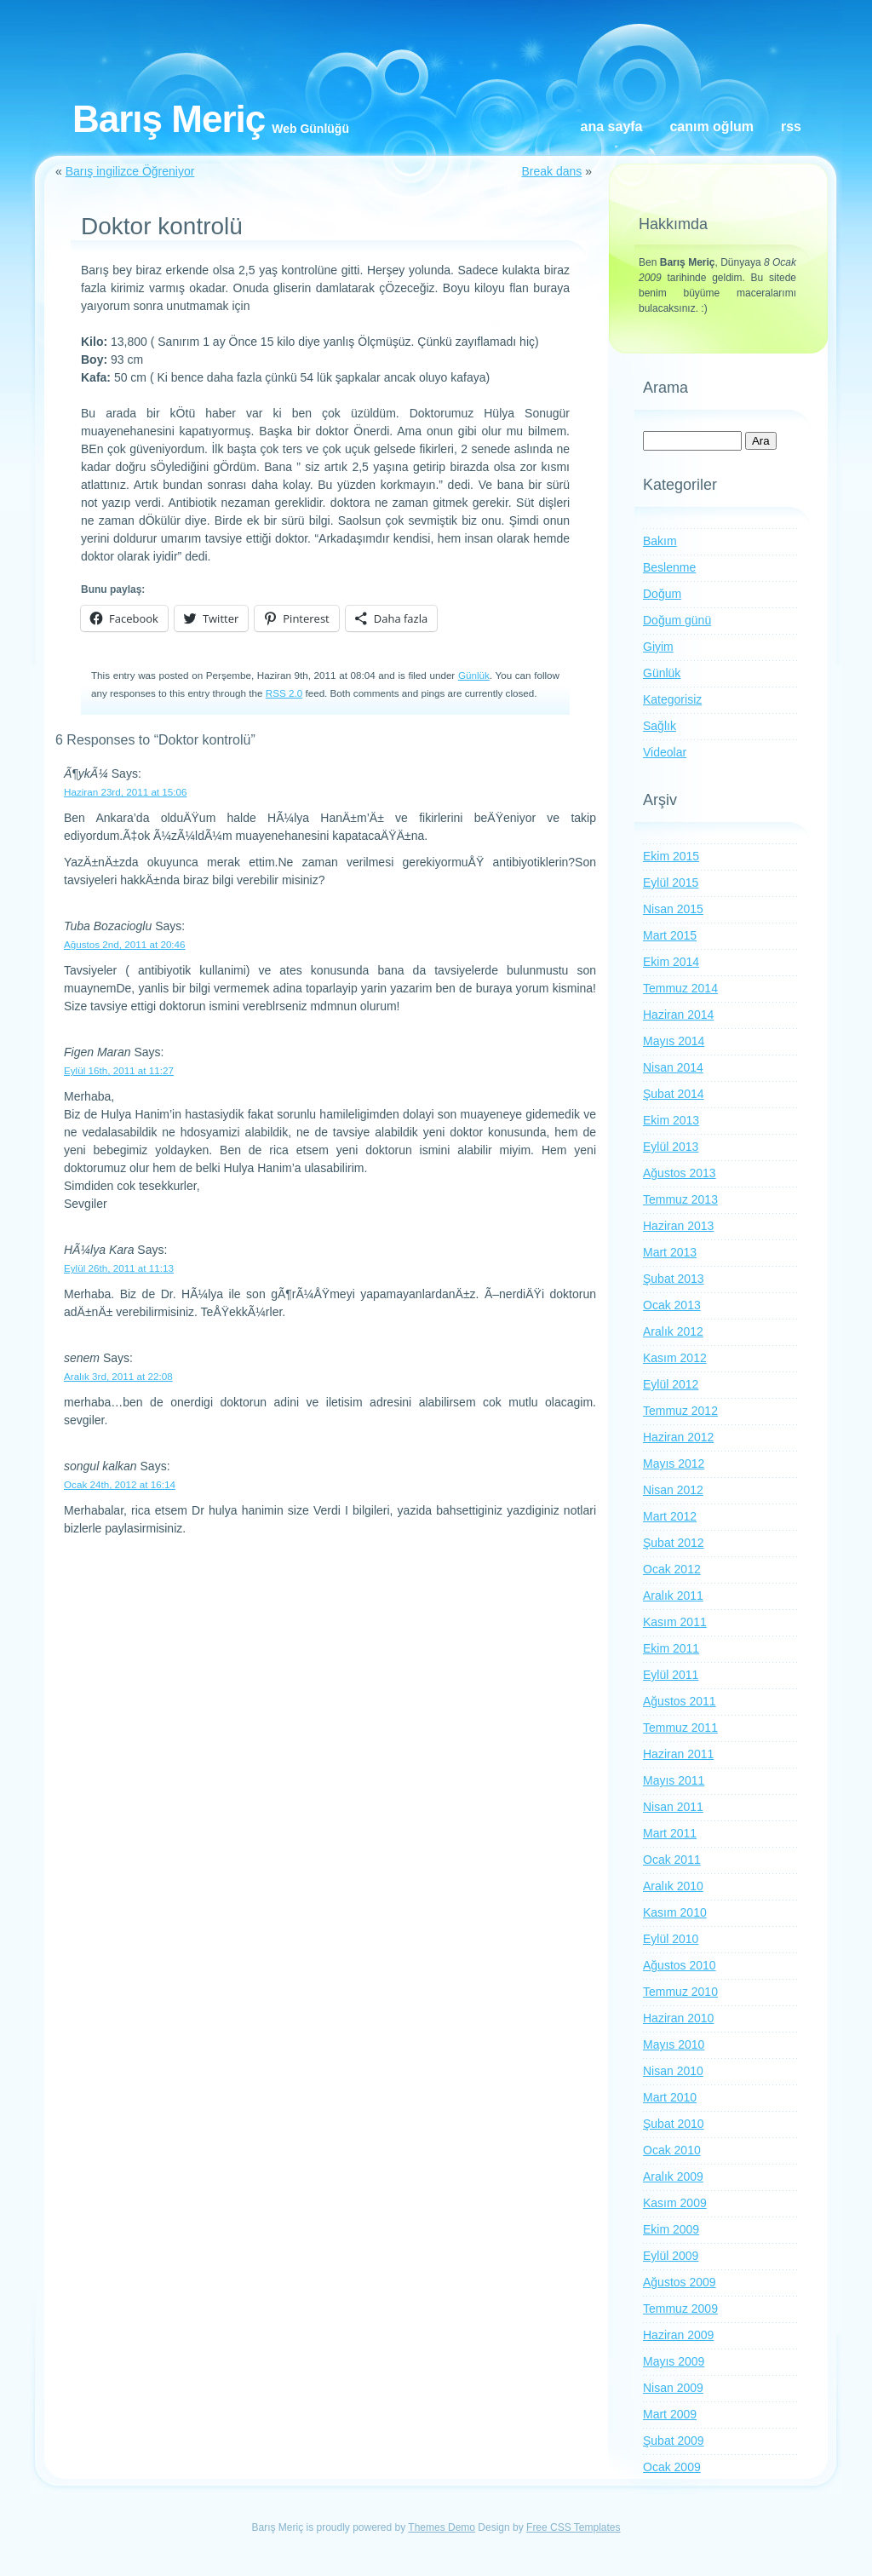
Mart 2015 (670, 935)
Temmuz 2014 (680, 988)
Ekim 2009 (671, 2229)
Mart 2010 (670, 2097)
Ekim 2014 (671, 962)
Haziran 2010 (678, 2018)
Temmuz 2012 (680, 1410)
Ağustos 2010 (679, 1965)
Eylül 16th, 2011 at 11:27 (119, 1070)
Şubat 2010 (673, 2123)
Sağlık (659, 726)
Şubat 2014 (673, 1094)
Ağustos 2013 (679, 1173)
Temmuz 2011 (680, 1727)
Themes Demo (441, 2527)
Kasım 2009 (675, 2203)
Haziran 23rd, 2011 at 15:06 (125, 791)
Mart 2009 (670, 2414)
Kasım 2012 (675, 1358)
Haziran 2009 (678, 2335)
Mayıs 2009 (673, 2361)
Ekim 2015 (671, 856)
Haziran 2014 (678, 1014)
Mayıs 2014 (673, 1041)
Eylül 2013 (670, 1146)
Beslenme (669, 567)
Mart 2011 (670, 1833)
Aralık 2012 (673, 1331)
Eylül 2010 (670, 1939)
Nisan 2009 (673, 2388)
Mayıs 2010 (673, 2044)
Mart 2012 (670, 1516)
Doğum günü (677, 620)
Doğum (662, 594)
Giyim (658, 646)
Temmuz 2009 (680, 2308)
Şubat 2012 (673, 1543)
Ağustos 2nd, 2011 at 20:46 (125, 944)
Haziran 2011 (678, 1754)
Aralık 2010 (673, 1886)
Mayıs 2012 (673, 1463)
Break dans (551, 171)
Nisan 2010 (673, 2071)
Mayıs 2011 (673, 1780)
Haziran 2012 (678, 1437)
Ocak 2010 (672, 2150)
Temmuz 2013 (680, 1199)
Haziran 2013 (678, 1226)
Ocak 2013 (672, 1305)
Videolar (664, 752)
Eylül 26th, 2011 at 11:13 (119, 1268)
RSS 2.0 (284, 693)
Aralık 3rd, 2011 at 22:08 (118, 1376)
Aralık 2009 (673, 2176)
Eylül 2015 (670, 882)
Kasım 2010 (675, 1912)
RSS (791, 126)
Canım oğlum (711, 126)
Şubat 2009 (673, 2440)
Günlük (474, 675)
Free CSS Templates (573, 2527)
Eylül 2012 (670, 1384)
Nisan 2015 (673, 909)
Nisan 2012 (673, 1490)
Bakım (660, 541)
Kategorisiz (672, 699)
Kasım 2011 (675, 1622)
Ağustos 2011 (679, 1701)
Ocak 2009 (672, 2467)
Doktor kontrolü (162, 226)
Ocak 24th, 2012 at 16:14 (119, 1484)
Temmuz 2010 (680, 1991)
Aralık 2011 (673, 1595)
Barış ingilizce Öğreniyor (130, 171)
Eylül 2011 (670, 1675)
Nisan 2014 (673, 1067)
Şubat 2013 (673, 1278)
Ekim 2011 (671, 1648)
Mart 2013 (670, 1252)
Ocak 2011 (672, 1859)
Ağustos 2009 (679, 2282)
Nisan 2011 (673, 1807)
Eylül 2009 (670, 2256)
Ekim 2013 (671, 1120)
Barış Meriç (168, 119)
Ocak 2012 (672, 1569)
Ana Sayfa (612, 126)
